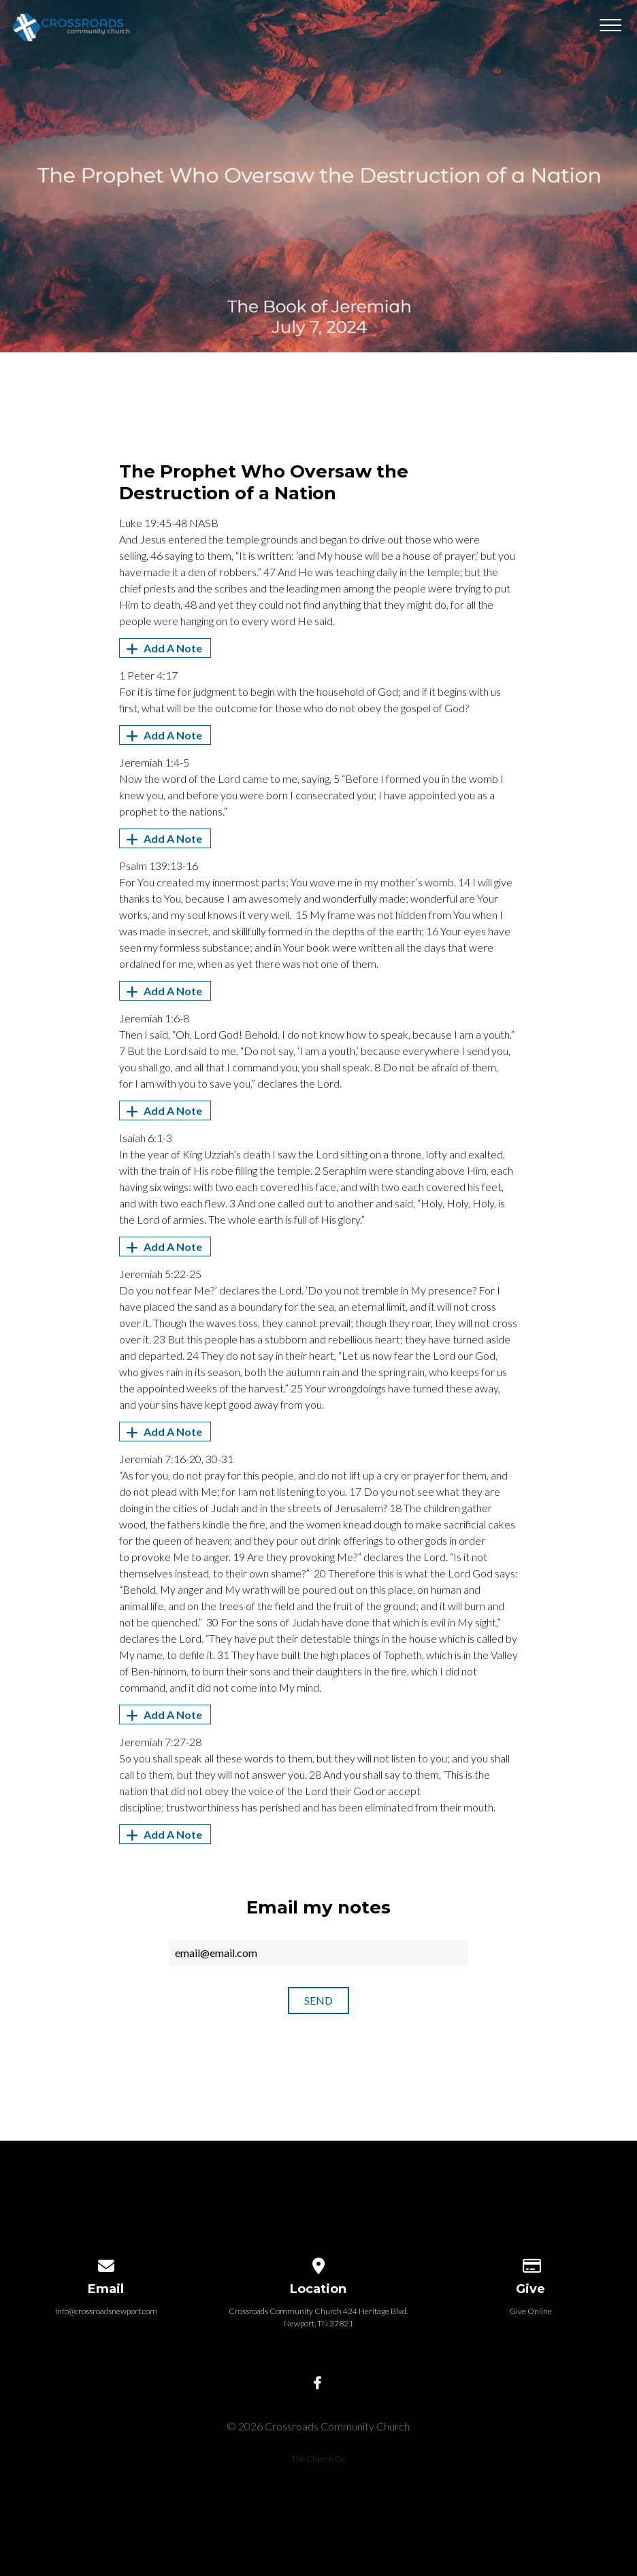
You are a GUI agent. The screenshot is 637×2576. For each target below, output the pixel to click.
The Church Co (318, 2459)
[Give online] (530, 2263)
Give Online (530, 2311)
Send (318, 2000)
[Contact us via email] (106, 2263)
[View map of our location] (318, 2263)
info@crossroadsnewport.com (106, 2311)
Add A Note (162, 648)
